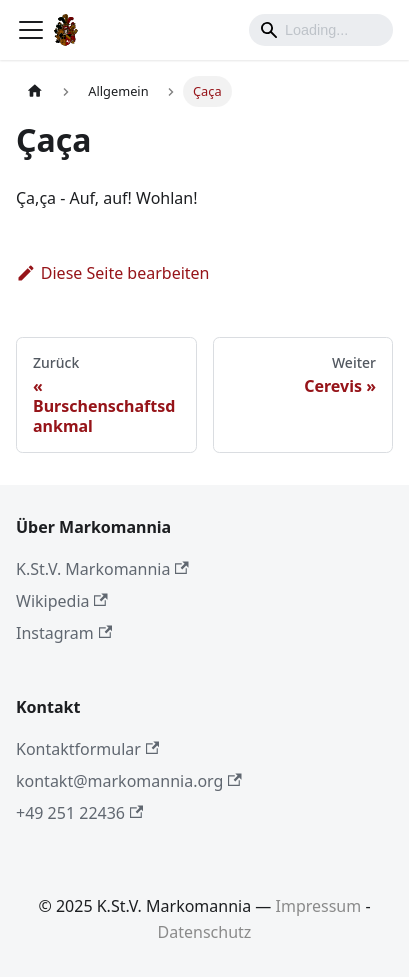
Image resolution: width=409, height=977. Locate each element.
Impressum (319, 906)
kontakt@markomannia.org (129, 781)
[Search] (321, 30)
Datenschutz (205, 932)
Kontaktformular (87, 749)
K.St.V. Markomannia (102, 569)
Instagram (64, 633)
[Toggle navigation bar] (31, 30)
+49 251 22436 (79, 813)
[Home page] (35, 91)
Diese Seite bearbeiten (113, 273)
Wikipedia (62, 601)
